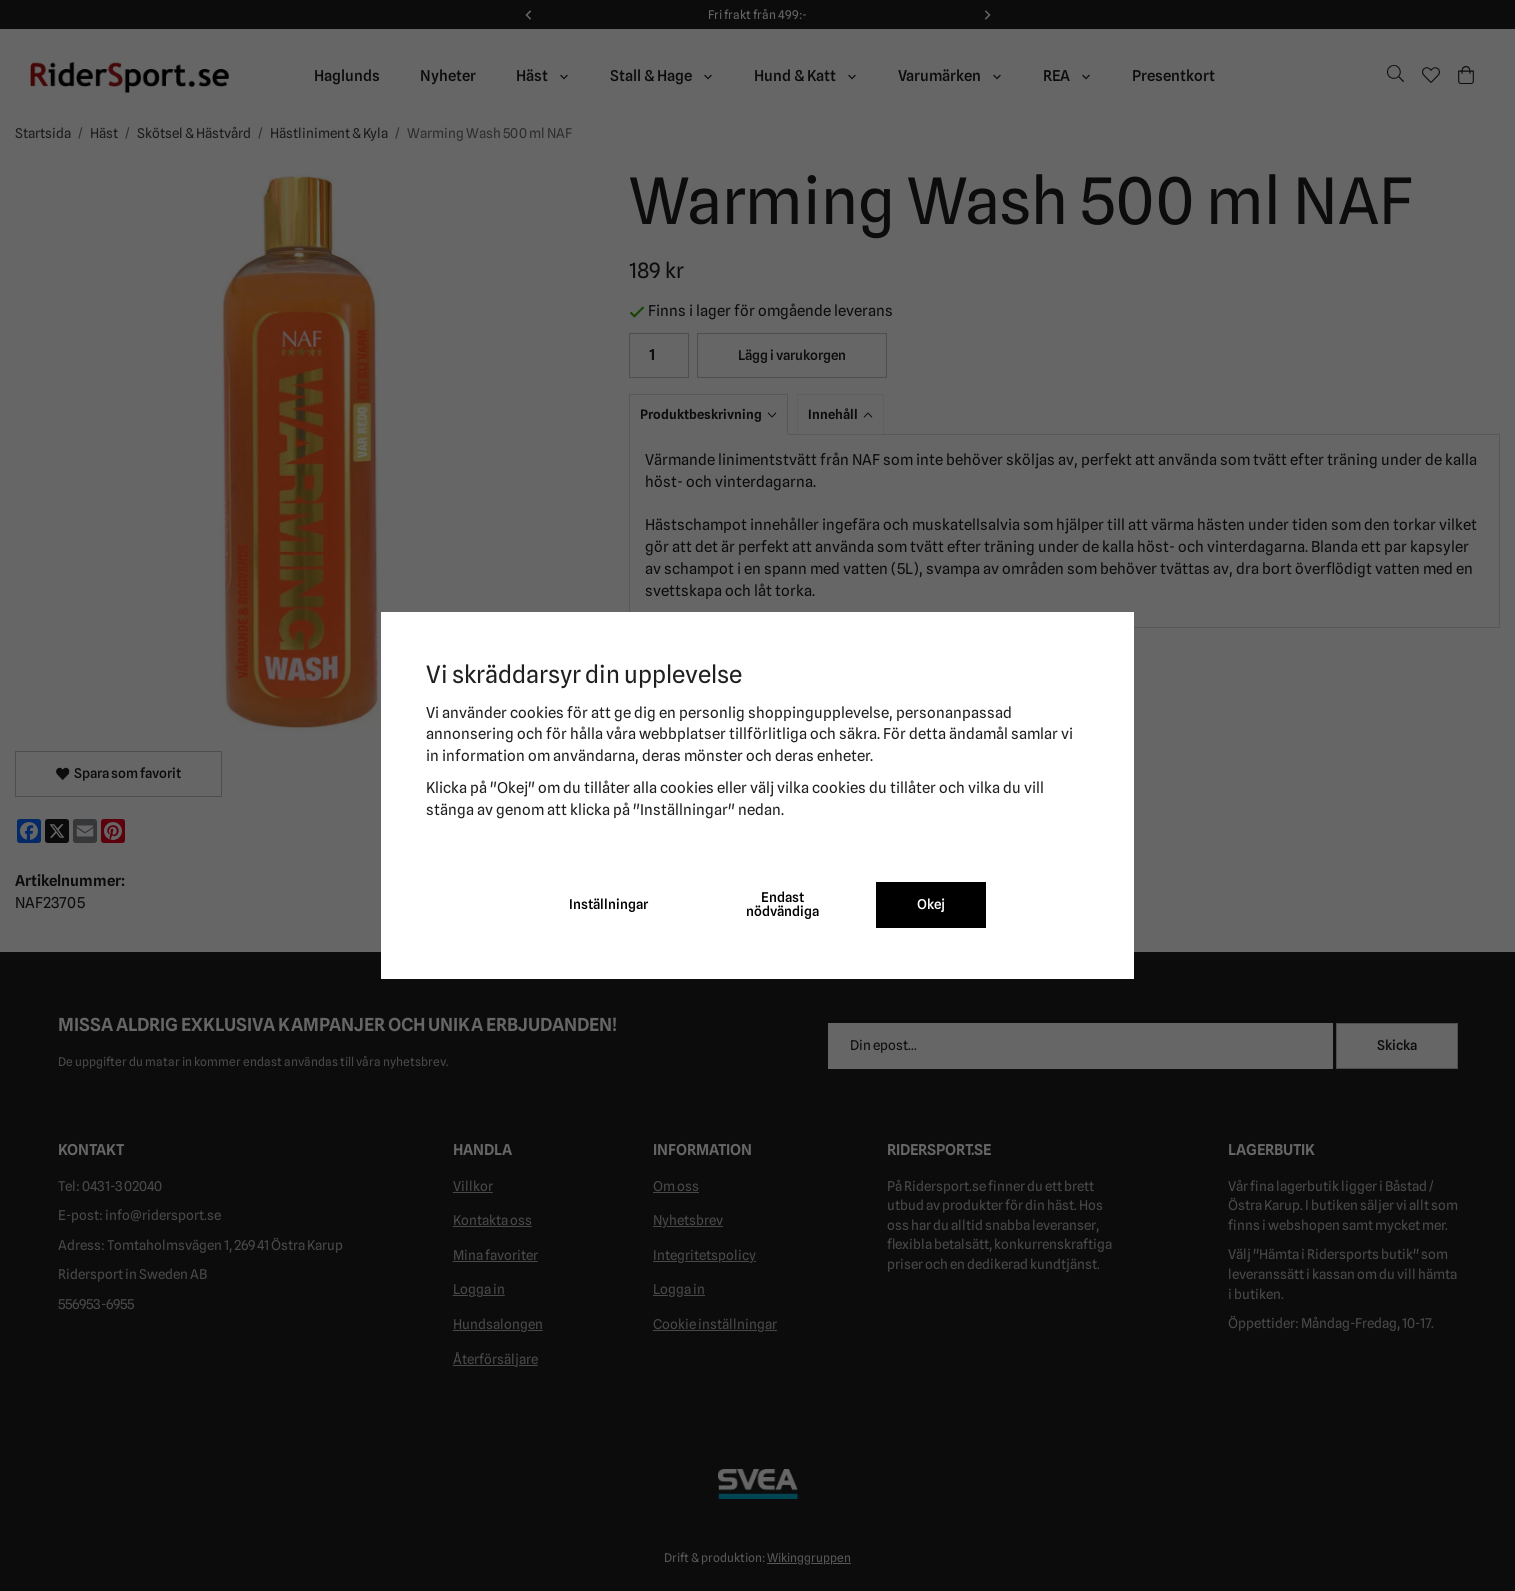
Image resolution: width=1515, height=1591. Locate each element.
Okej (931, 904)
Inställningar (608, 904)
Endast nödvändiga (782, 904)
